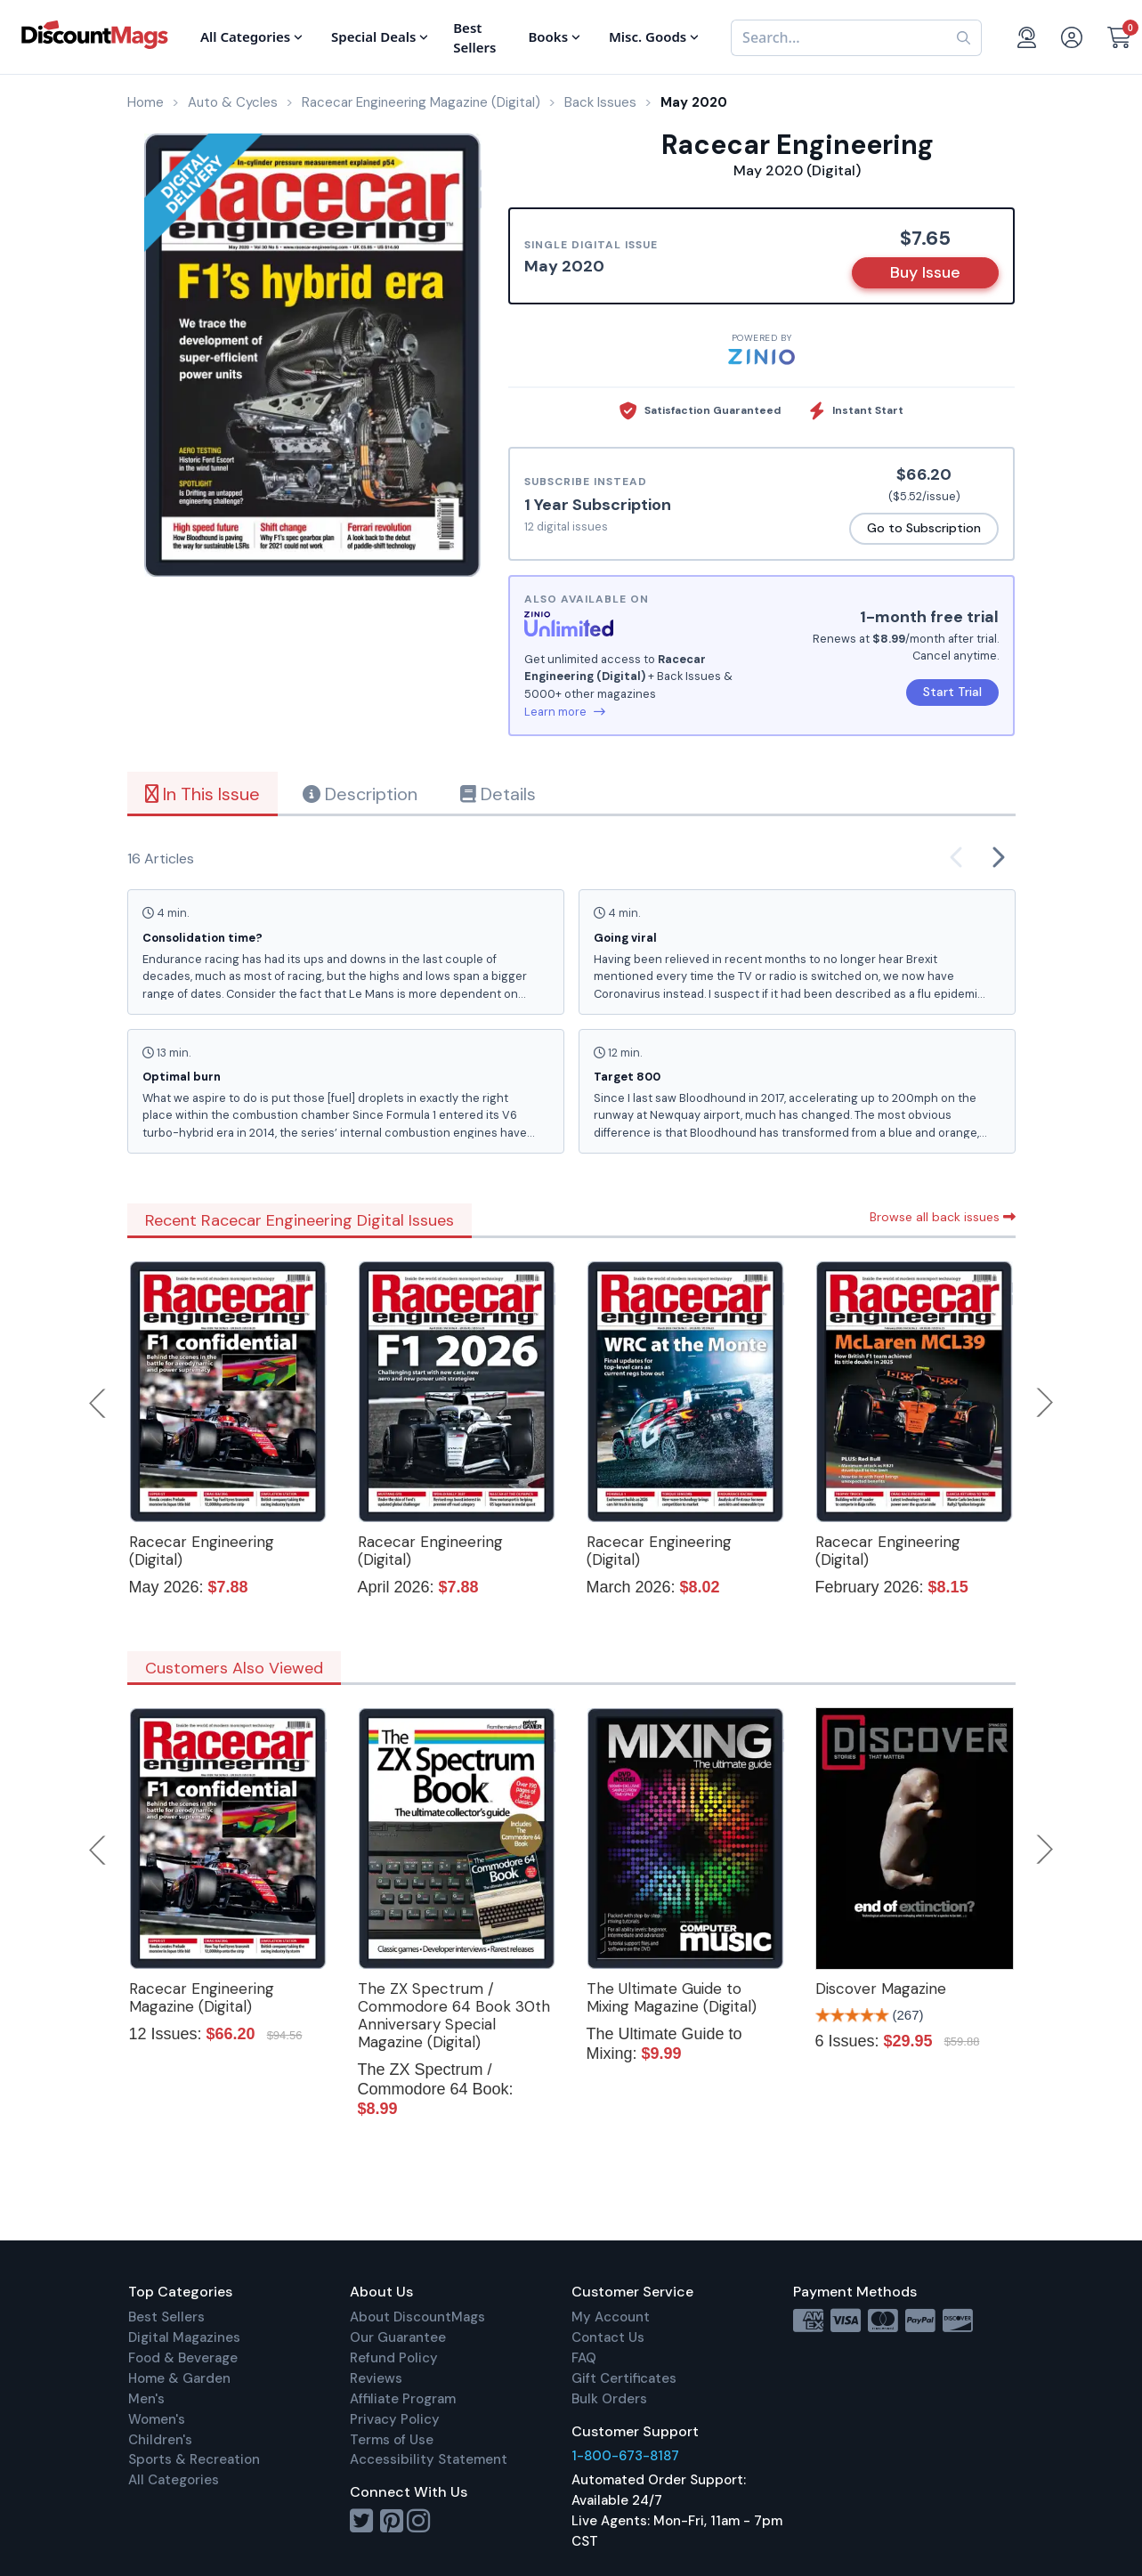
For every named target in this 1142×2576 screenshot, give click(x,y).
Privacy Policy (395, 2419)
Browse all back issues (943, 1217)
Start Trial (952, 692)
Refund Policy (394, 2358)
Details (498, 794)
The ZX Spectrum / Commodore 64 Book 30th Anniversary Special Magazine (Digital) (454, 2015)
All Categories (173, 2480)
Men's (146, 2399)
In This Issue (202, 794)
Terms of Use (391, 2440)
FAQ (583, 2358)
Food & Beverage (183, 2358)
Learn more (564, 711)
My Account (610, 2317)
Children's (160, 2440)
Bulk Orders (609, 2399)
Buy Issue (925, 272)
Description (360, 794)
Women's (156, 2419)
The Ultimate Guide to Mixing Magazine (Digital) (672, 1997)
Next (1045, 1403)
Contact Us (607, 2337)
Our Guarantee (398, 2337)
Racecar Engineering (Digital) (201, 1550)
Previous (99, 1403)
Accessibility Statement (428, 2459)
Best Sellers (166, 2317)
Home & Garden (179, 2378)
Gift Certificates (623, 2378)
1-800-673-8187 (625, 2456)
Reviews (376, 2378)
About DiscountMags (417, 2317)
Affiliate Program (403, 2399)
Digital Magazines (184, 2337)
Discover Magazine (880, 1988)
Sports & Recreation (194, 2459)
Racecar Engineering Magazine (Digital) (201, 1997)
